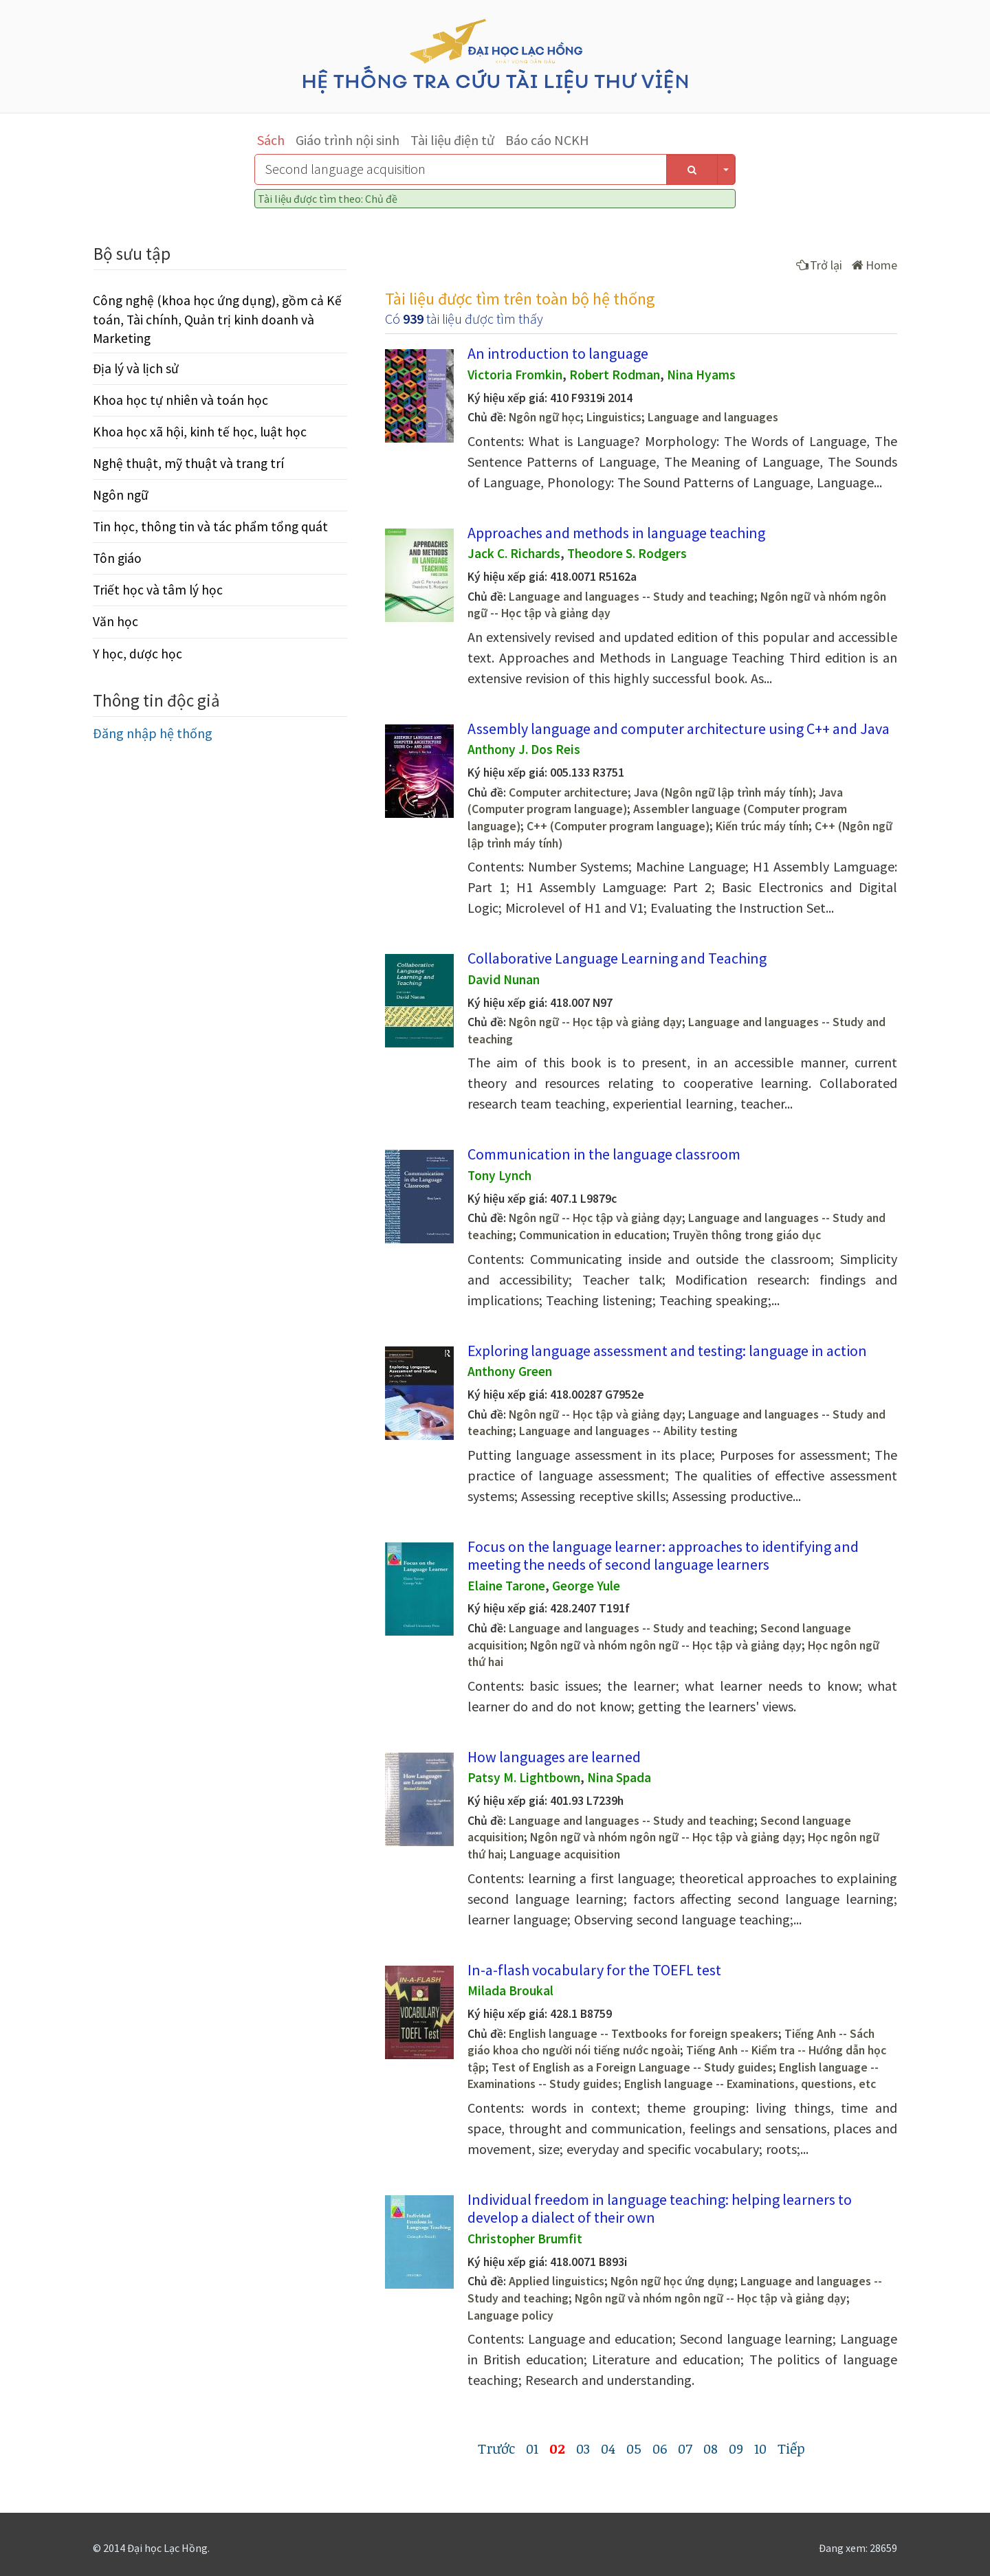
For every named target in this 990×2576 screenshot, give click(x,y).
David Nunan (504, 979)
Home (874, 265)
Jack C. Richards (514, 553)
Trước (496, 2448)
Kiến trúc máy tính (762, 826)
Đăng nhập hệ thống (152, 733)
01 (532, 2448)
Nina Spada (619, 1777)
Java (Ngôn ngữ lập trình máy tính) (723, 792)
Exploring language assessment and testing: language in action (667, 1350)
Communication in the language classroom (604, 1154)
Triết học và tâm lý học (158, 589)
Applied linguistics (556, 2281)
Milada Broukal (510, 1990)
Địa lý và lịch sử (136, 368)
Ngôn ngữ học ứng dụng (672, 2281)
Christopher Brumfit (525, 2238)
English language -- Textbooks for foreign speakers (643, 2033)
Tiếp (791, 2448)
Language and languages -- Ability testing (628, 1431)
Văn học (115, 621)
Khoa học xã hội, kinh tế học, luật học (200, 431)
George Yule (586, 1585)
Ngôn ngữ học (544, 417)
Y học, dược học (137, 653)
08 (710, 2448)
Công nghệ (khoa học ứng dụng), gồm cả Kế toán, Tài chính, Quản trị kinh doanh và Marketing (217, 319)
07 (685, 2448)
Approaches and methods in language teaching (616, 532)
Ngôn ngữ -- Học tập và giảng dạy (595, 1022)
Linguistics (613, 417)
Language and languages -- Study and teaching (631, 596)
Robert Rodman (614, 374)
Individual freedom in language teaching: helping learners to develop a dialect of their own (660, 2208)
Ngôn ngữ (120, 495)
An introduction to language (558, 353)
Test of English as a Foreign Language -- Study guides (632, 2067)
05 (633, 2448)
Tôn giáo (117, 558)
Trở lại (819, 265)
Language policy (510, 2315)
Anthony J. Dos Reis (524, 749)
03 (583, 2448)
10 (760, 2448)
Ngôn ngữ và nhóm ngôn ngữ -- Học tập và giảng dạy (666, 1645)
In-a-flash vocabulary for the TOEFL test (594, 1969)
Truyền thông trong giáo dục (746, 1235)
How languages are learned (554, 1756)
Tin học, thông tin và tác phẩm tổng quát (210, 526)
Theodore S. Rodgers (627, 553)
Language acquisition (564, 1854)
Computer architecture (568, 792)
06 (659, 2448)
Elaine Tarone (506, 1585)
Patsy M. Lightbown (524, 1777)
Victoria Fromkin (515, 374)
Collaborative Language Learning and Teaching (617, 958)
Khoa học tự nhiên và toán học (180, 400)
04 (608, 2448)
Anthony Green (510, 1371)
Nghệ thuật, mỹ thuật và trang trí (188, 463)
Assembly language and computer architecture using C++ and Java (679, 728)
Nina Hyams (701, 374)
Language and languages (713, 417)
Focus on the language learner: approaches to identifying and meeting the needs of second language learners (663, 1555)
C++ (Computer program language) (618, 826)
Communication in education (592, 1235)
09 (736, 2448)
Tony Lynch (499, 1175)
